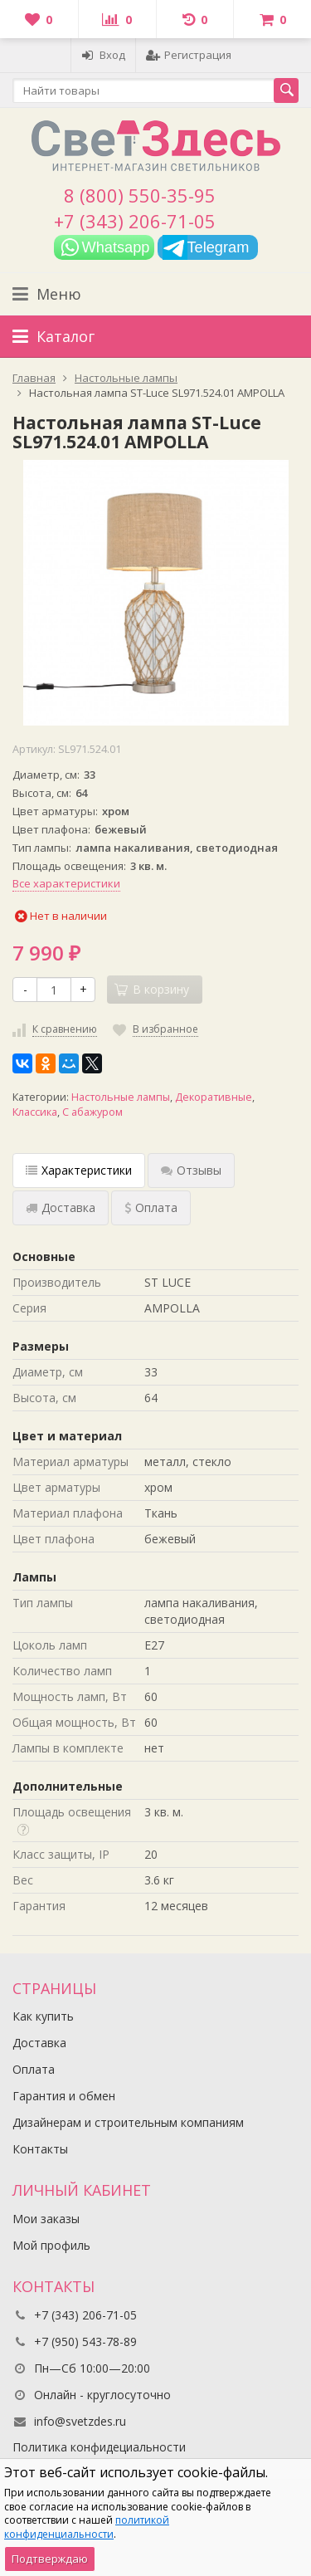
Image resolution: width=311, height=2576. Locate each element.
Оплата (33, 2069)
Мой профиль (51, 2245)
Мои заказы (46, 2219)
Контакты (40, 2149)
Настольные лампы (120, 1097)
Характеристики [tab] (79, 1170)
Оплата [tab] (150, 1207)
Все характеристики (66, 883)
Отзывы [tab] (191, 1170)
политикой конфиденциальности (86, 2527)
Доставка (39, 2043)
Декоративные (213, 1097)
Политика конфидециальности (99, 2447)
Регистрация (188, 54)
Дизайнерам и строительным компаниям (128, 2122)
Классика (34, 1112)
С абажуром (92, 1112)
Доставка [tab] (60, 1207)
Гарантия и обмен (63, 2096)
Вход (103, 54)
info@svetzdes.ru (80, 2421)
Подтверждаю (50, 2558)
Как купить (43, 2016)
